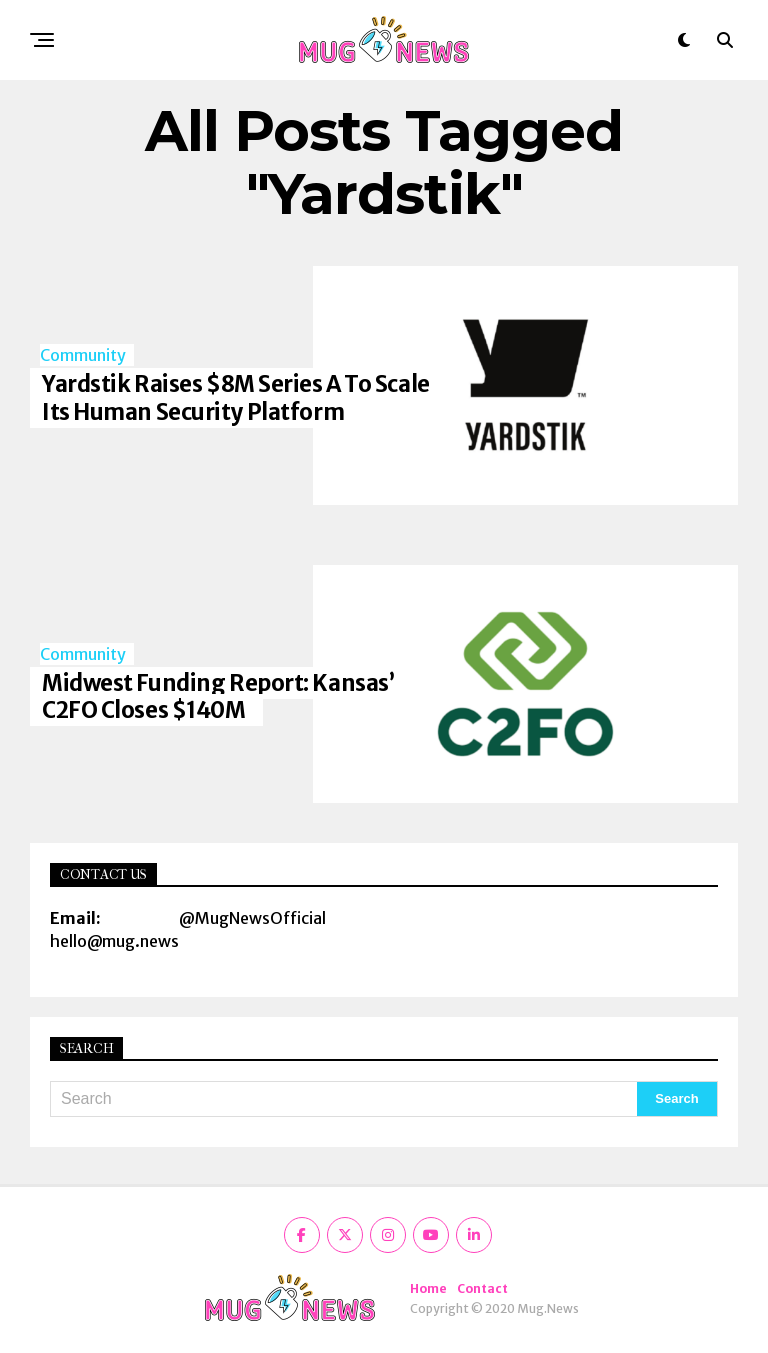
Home (428, 1288)
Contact (482, 1288)
